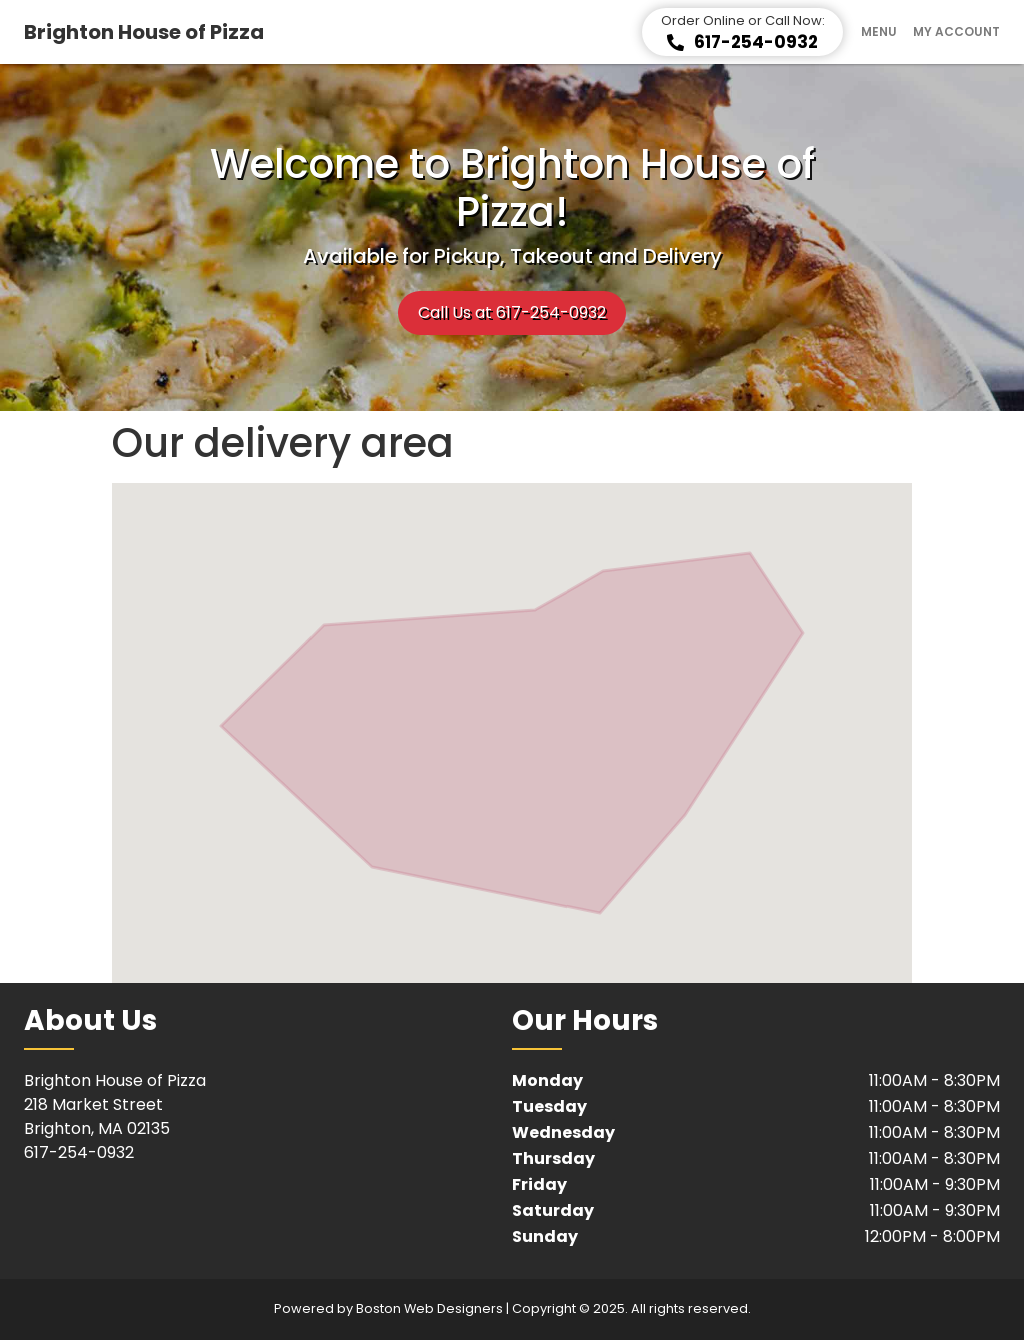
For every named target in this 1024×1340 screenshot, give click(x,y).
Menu (879, 32)
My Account (956, 32)
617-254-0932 (79, 1152)
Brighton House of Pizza (144, 32)
